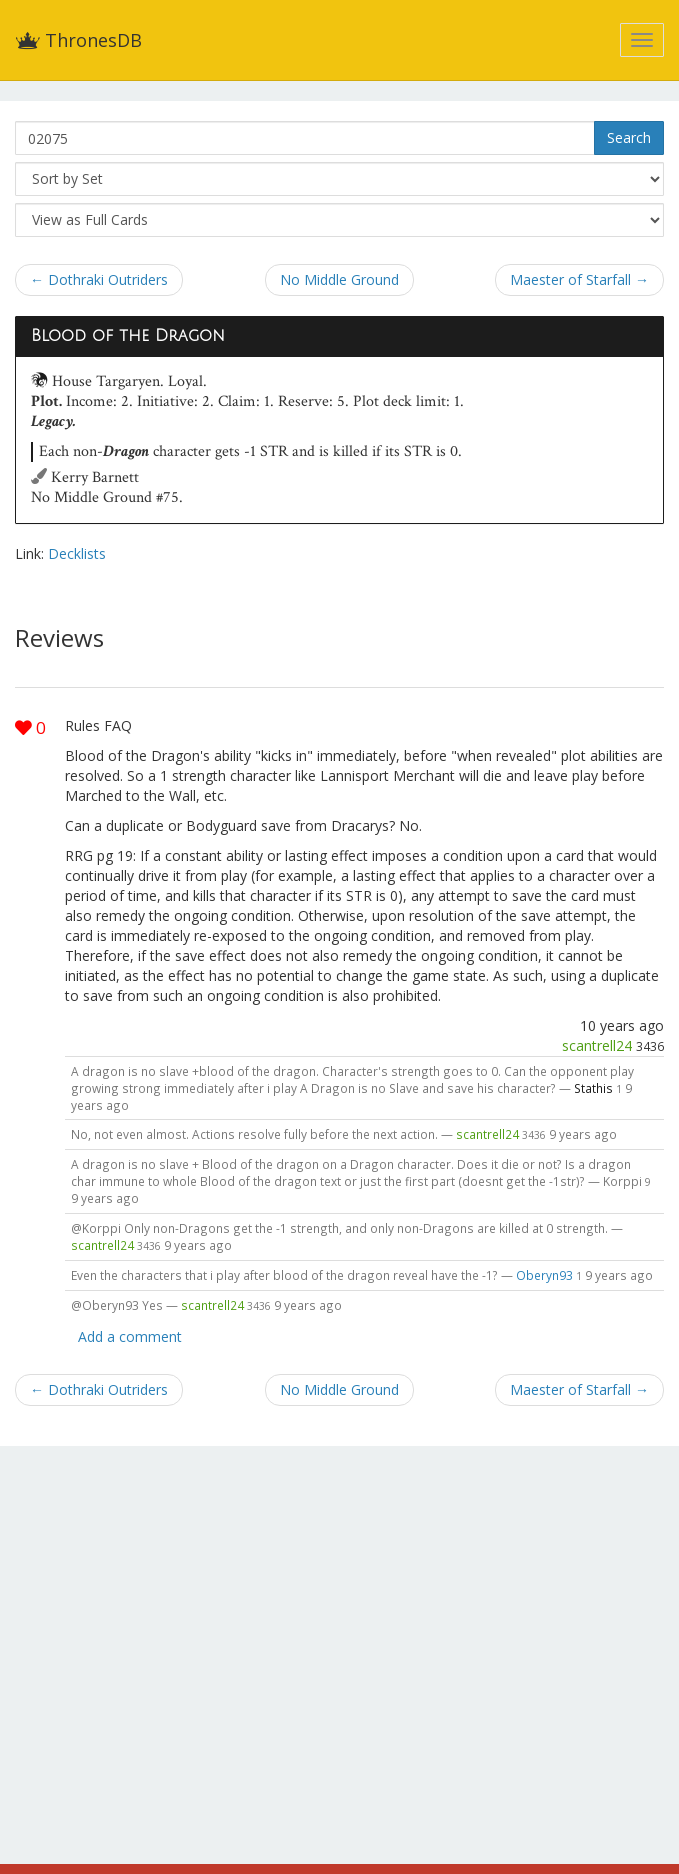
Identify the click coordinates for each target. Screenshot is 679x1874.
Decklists (77, 553)
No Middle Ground (339, 279)
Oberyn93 (544, 1275)
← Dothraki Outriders (99, 279)
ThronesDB (78, 40)
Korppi (622, 1181)
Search (629, 137)
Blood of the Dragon (128, 336)
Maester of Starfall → (579, 279)
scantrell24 (597, 1045)
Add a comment (130, 1336)
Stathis (593, 1088)
